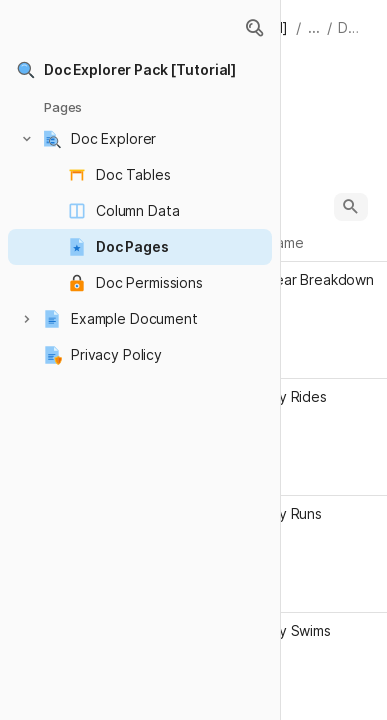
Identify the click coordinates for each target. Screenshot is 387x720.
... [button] (314, 27)
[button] (254, 28)
